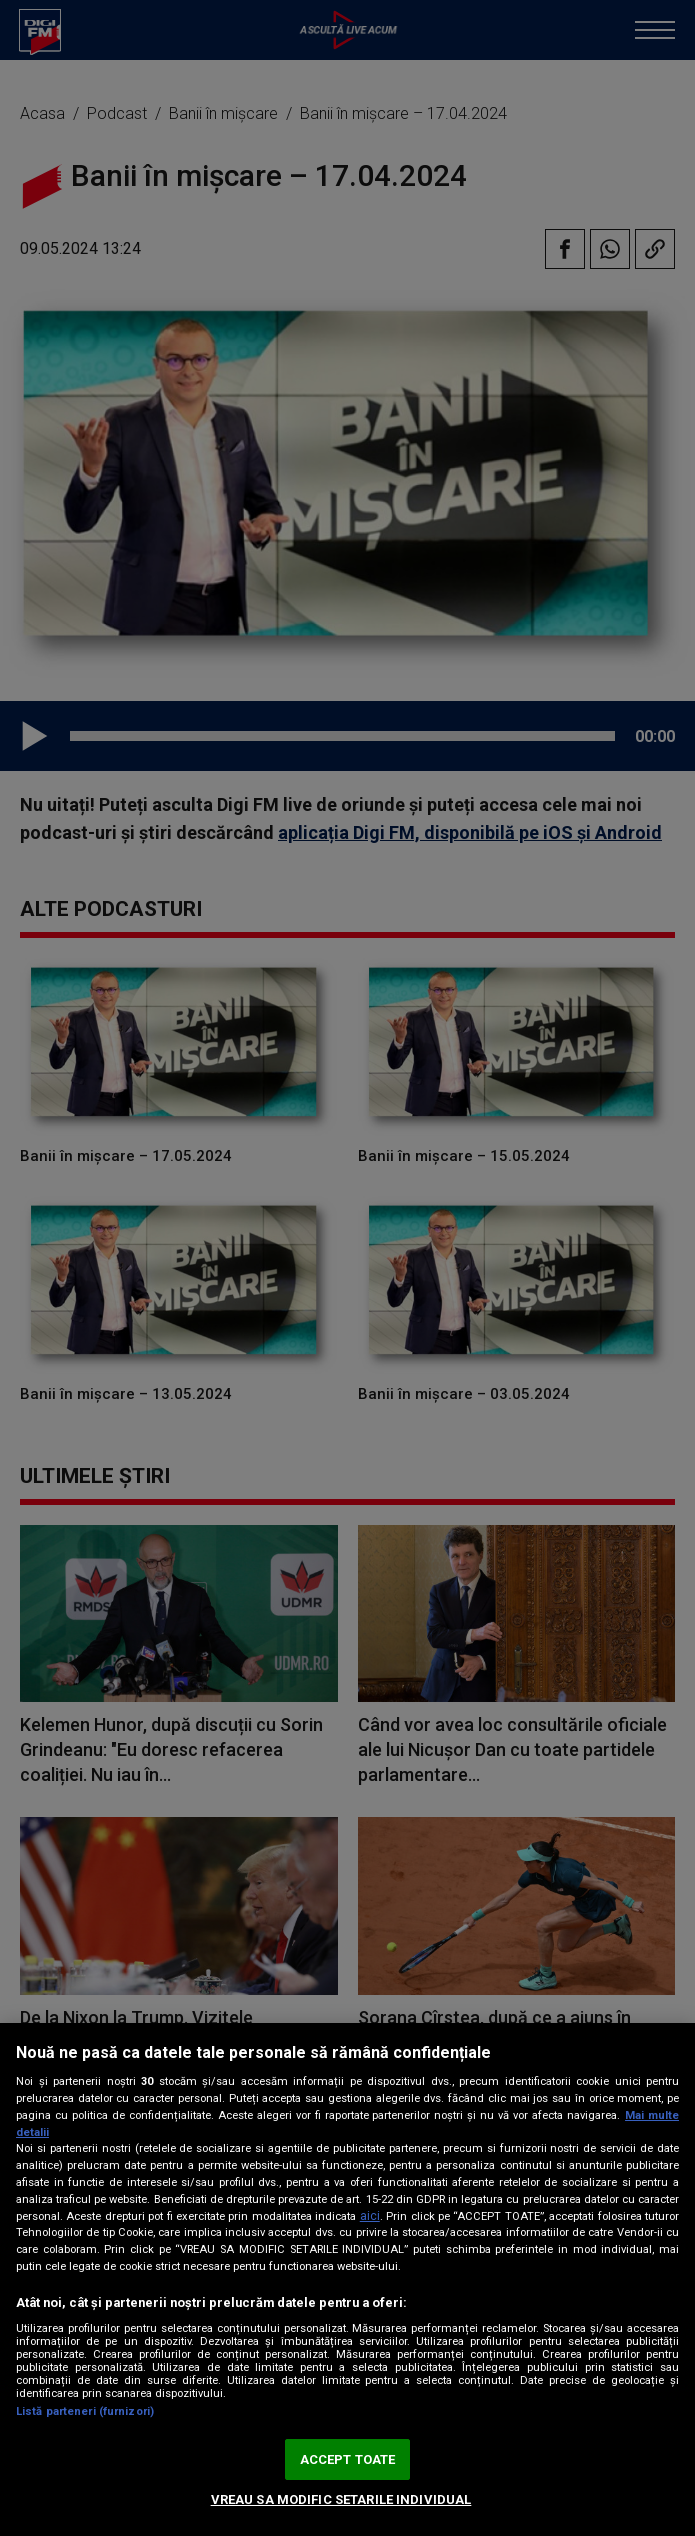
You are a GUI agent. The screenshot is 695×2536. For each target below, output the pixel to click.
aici (370, 2216)
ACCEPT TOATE (348, 2459)
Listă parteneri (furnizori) (85, 2411)
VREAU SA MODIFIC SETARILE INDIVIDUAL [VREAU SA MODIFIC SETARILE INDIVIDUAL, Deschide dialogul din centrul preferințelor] (341, 2499)
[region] (347, 2279)
